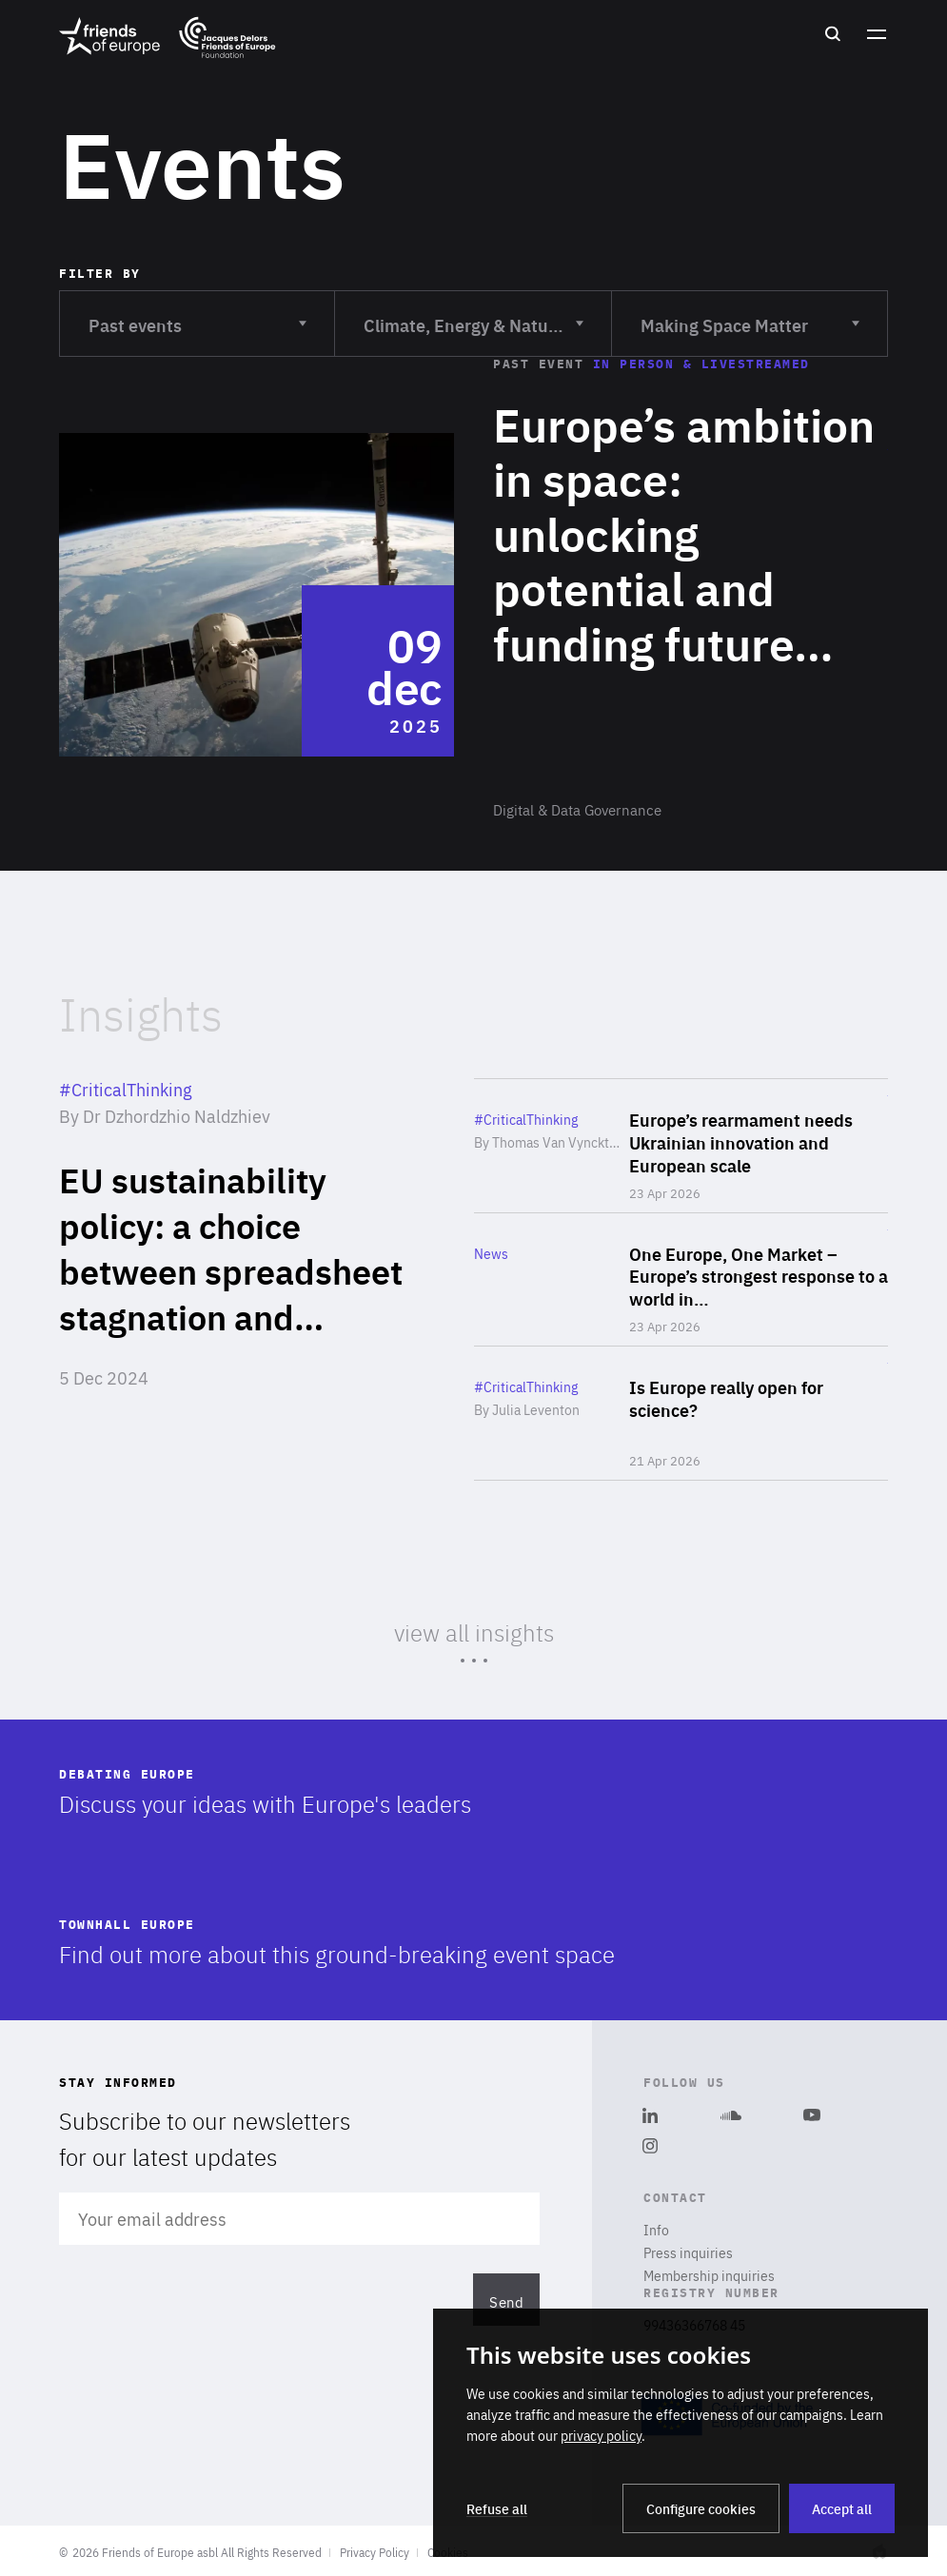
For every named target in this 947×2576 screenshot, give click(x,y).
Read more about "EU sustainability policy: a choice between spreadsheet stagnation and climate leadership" (240, 1280)
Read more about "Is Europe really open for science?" (681, 1413)
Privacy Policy (374, 2552)
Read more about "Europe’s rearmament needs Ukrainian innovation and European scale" (681, 1145)
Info (656, 2229)
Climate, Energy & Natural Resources (487, 313)
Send (506, 2301)
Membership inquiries (709, 2275)
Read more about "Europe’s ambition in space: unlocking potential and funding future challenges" (473, 595)
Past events (197, 313)
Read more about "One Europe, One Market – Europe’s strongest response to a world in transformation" (681, 1280)
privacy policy (601, 2435)
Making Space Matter (749, 313)
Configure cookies (701, 2508)
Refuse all (496, 2508)
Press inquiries (688, 2252)
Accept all (842, 2508)
